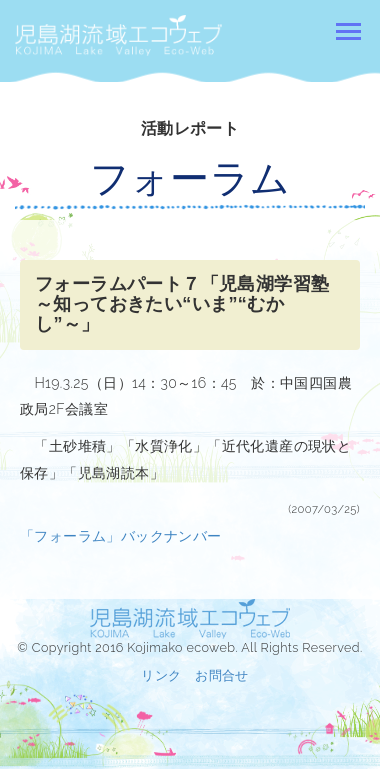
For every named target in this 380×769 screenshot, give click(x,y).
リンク (161, 675)
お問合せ (222, 675)
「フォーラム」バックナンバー (121, 536)
